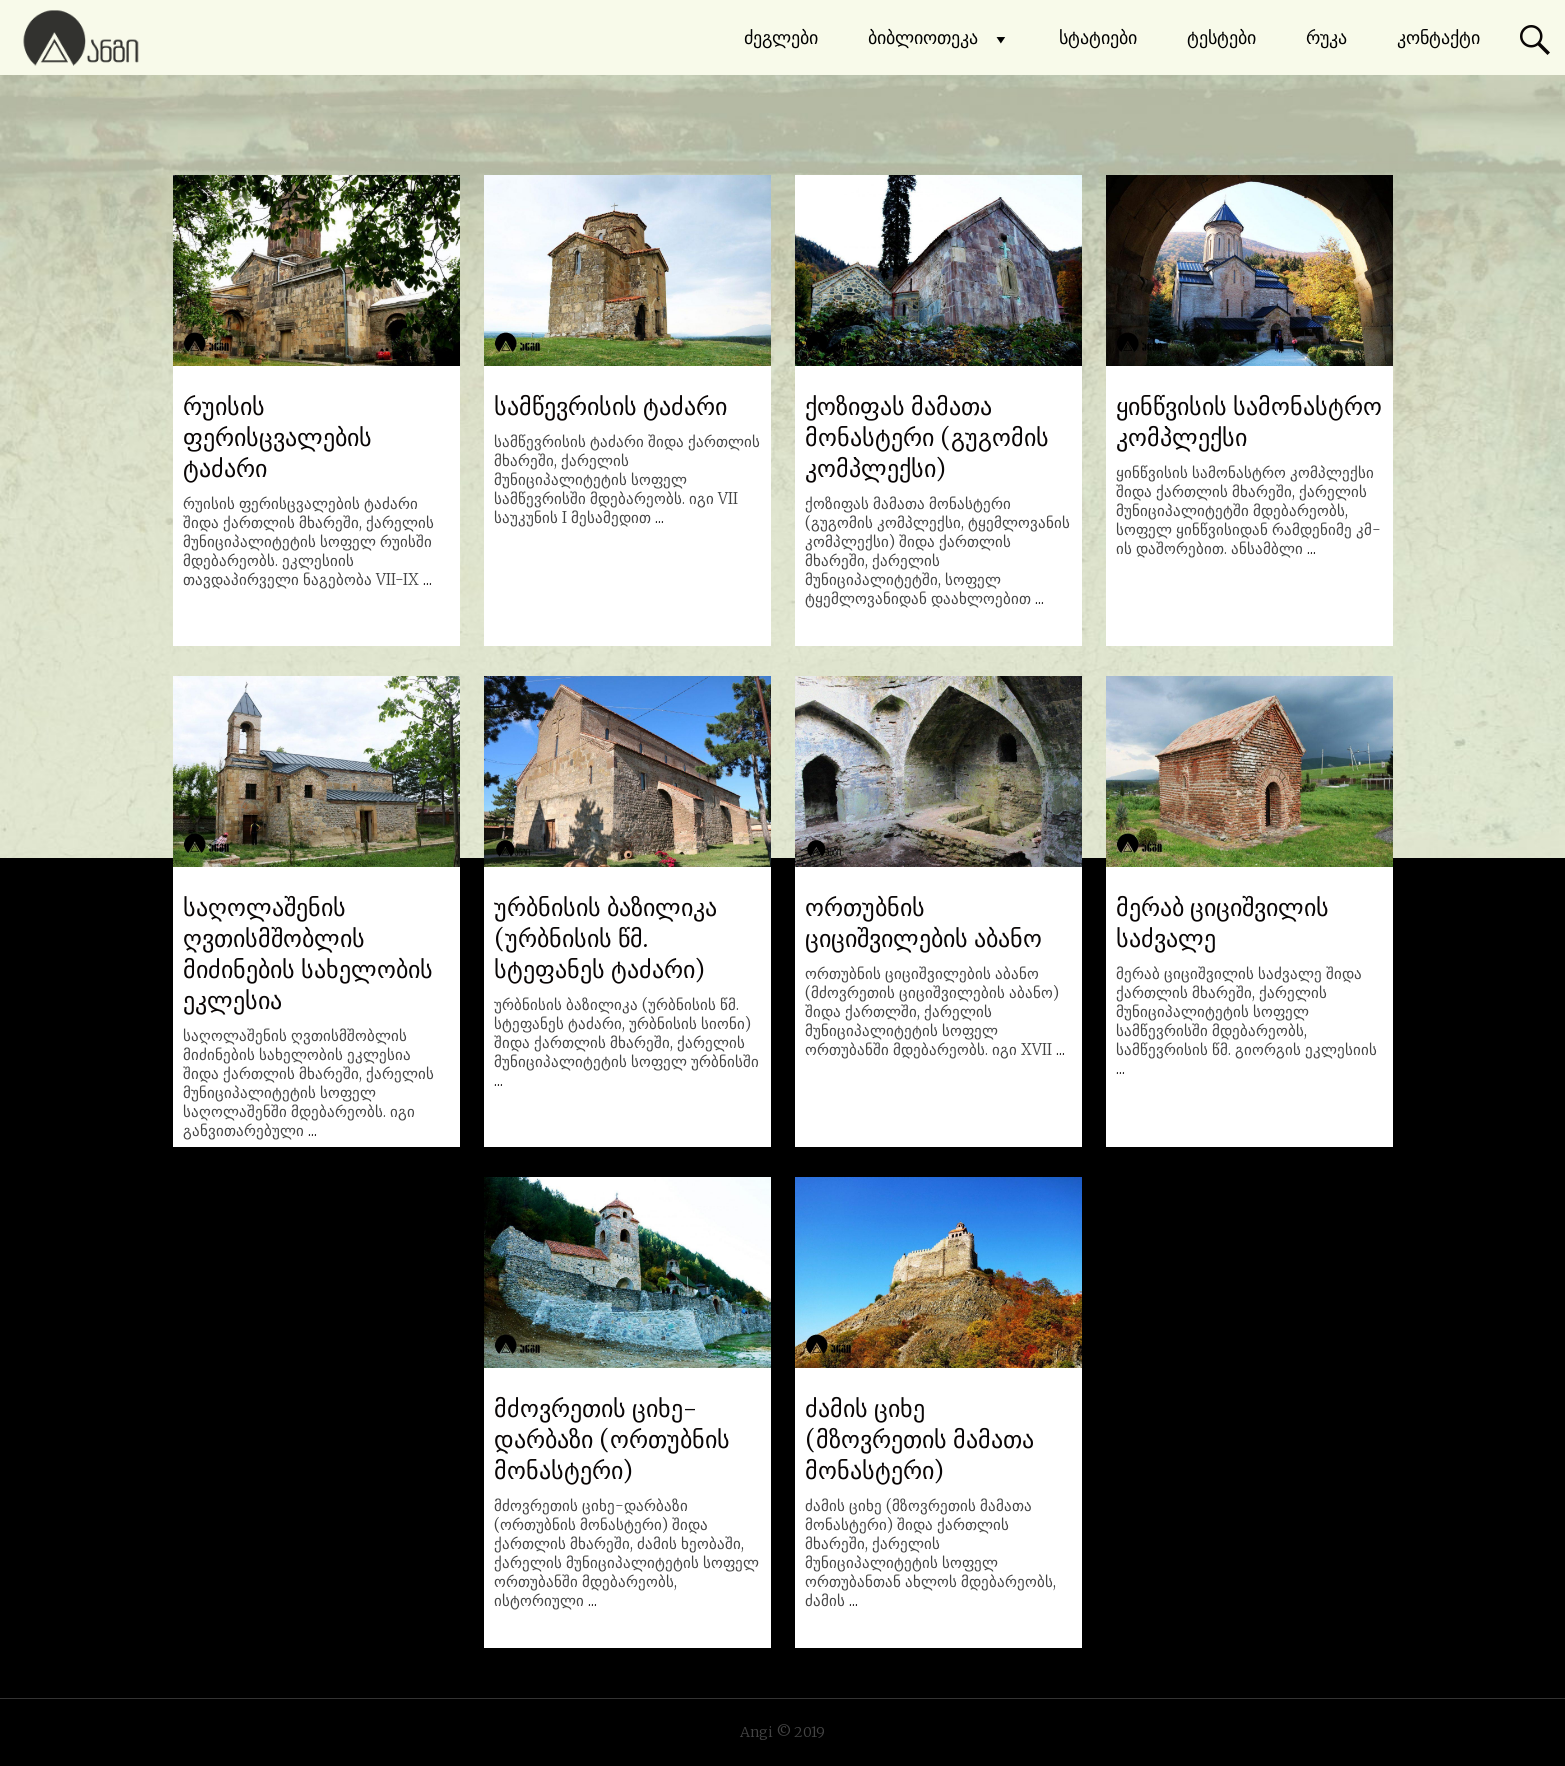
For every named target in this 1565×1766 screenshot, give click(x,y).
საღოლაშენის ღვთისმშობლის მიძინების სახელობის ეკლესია (308, 954)
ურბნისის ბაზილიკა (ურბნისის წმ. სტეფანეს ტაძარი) (605, 938)
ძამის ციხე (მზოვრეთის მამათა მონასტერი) (919, 1439)
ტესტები (1221, 37)
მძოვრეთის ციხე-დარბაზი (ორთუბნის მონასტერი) (612, 1439)
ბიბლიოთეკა (938, 38)
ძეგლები (781, 37)
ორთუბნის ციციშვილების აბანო (923, 923)
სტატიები (1098, 37)
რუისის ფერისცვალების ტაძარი (277, 437)
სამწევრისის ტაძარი (610, 406)
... (427, 579)
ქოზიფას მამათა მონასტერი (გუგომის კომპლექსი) (927, 437)
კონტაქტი (1438, 37)
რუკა (1326, 37)
